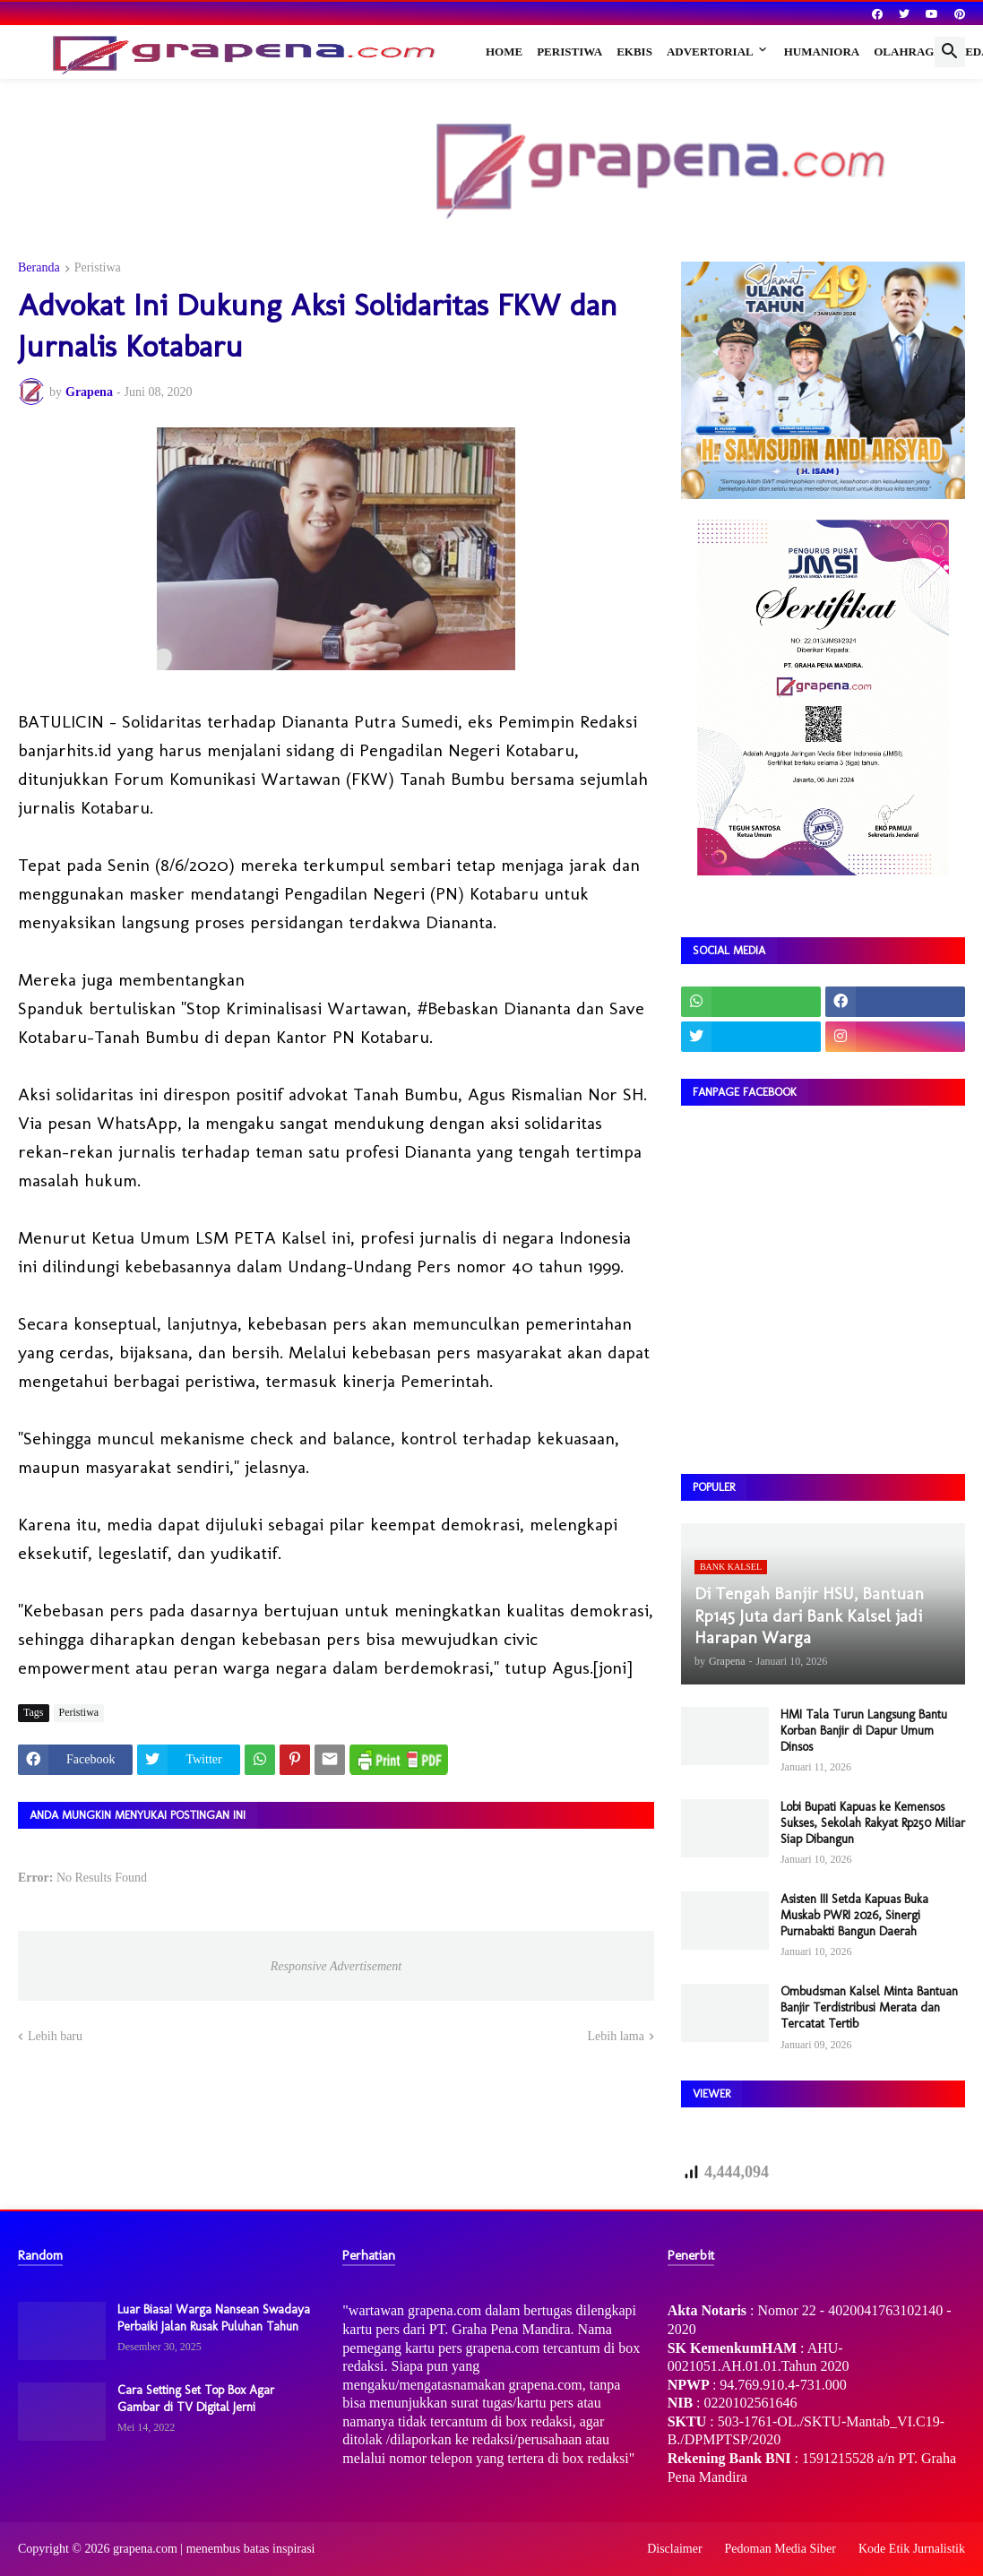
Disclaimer (674, 2548)
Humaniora (822, 51)
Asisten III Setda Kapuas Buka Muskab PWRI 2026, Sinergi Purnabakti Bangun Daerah (854, 1915)
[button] (950, 52)
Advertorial (710, 51)
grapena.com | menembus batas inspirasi (214, 2548)
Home (504, 51)
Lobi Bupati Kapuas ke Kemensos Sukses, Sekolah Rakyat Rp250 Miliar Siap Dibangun (872, 1823)
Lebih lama (616, 2036)
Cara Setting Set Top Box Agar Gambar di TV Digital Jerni (195, 2398)
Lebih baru (55, 2036)
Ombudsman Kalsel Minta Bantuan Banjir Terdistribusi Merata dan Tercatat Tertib (869, 2007)
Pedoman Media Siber (780, 2548)
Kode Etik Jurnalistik (911, 2548)
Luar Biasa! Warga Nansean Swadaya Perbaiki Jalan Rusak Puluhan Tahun (213, 2317)
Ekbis (634, 51)
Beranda (39, 268)
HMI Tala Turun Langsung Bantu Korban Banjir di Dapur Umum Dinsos (863, 1730)
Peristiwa (569, 51)
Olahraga (908, 51)
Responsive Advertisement (336, 1966)
